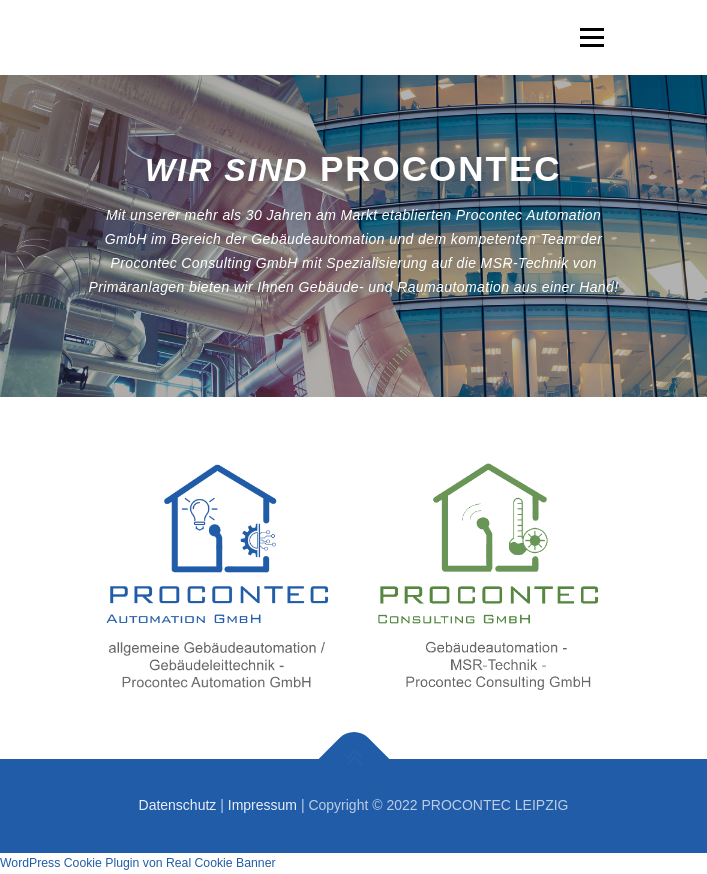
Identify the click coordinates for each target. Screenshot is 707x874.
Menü (589, 37)
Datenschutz (178, 805)
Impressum (262, 805)
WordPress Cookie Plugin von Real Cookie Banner (138, 863)
